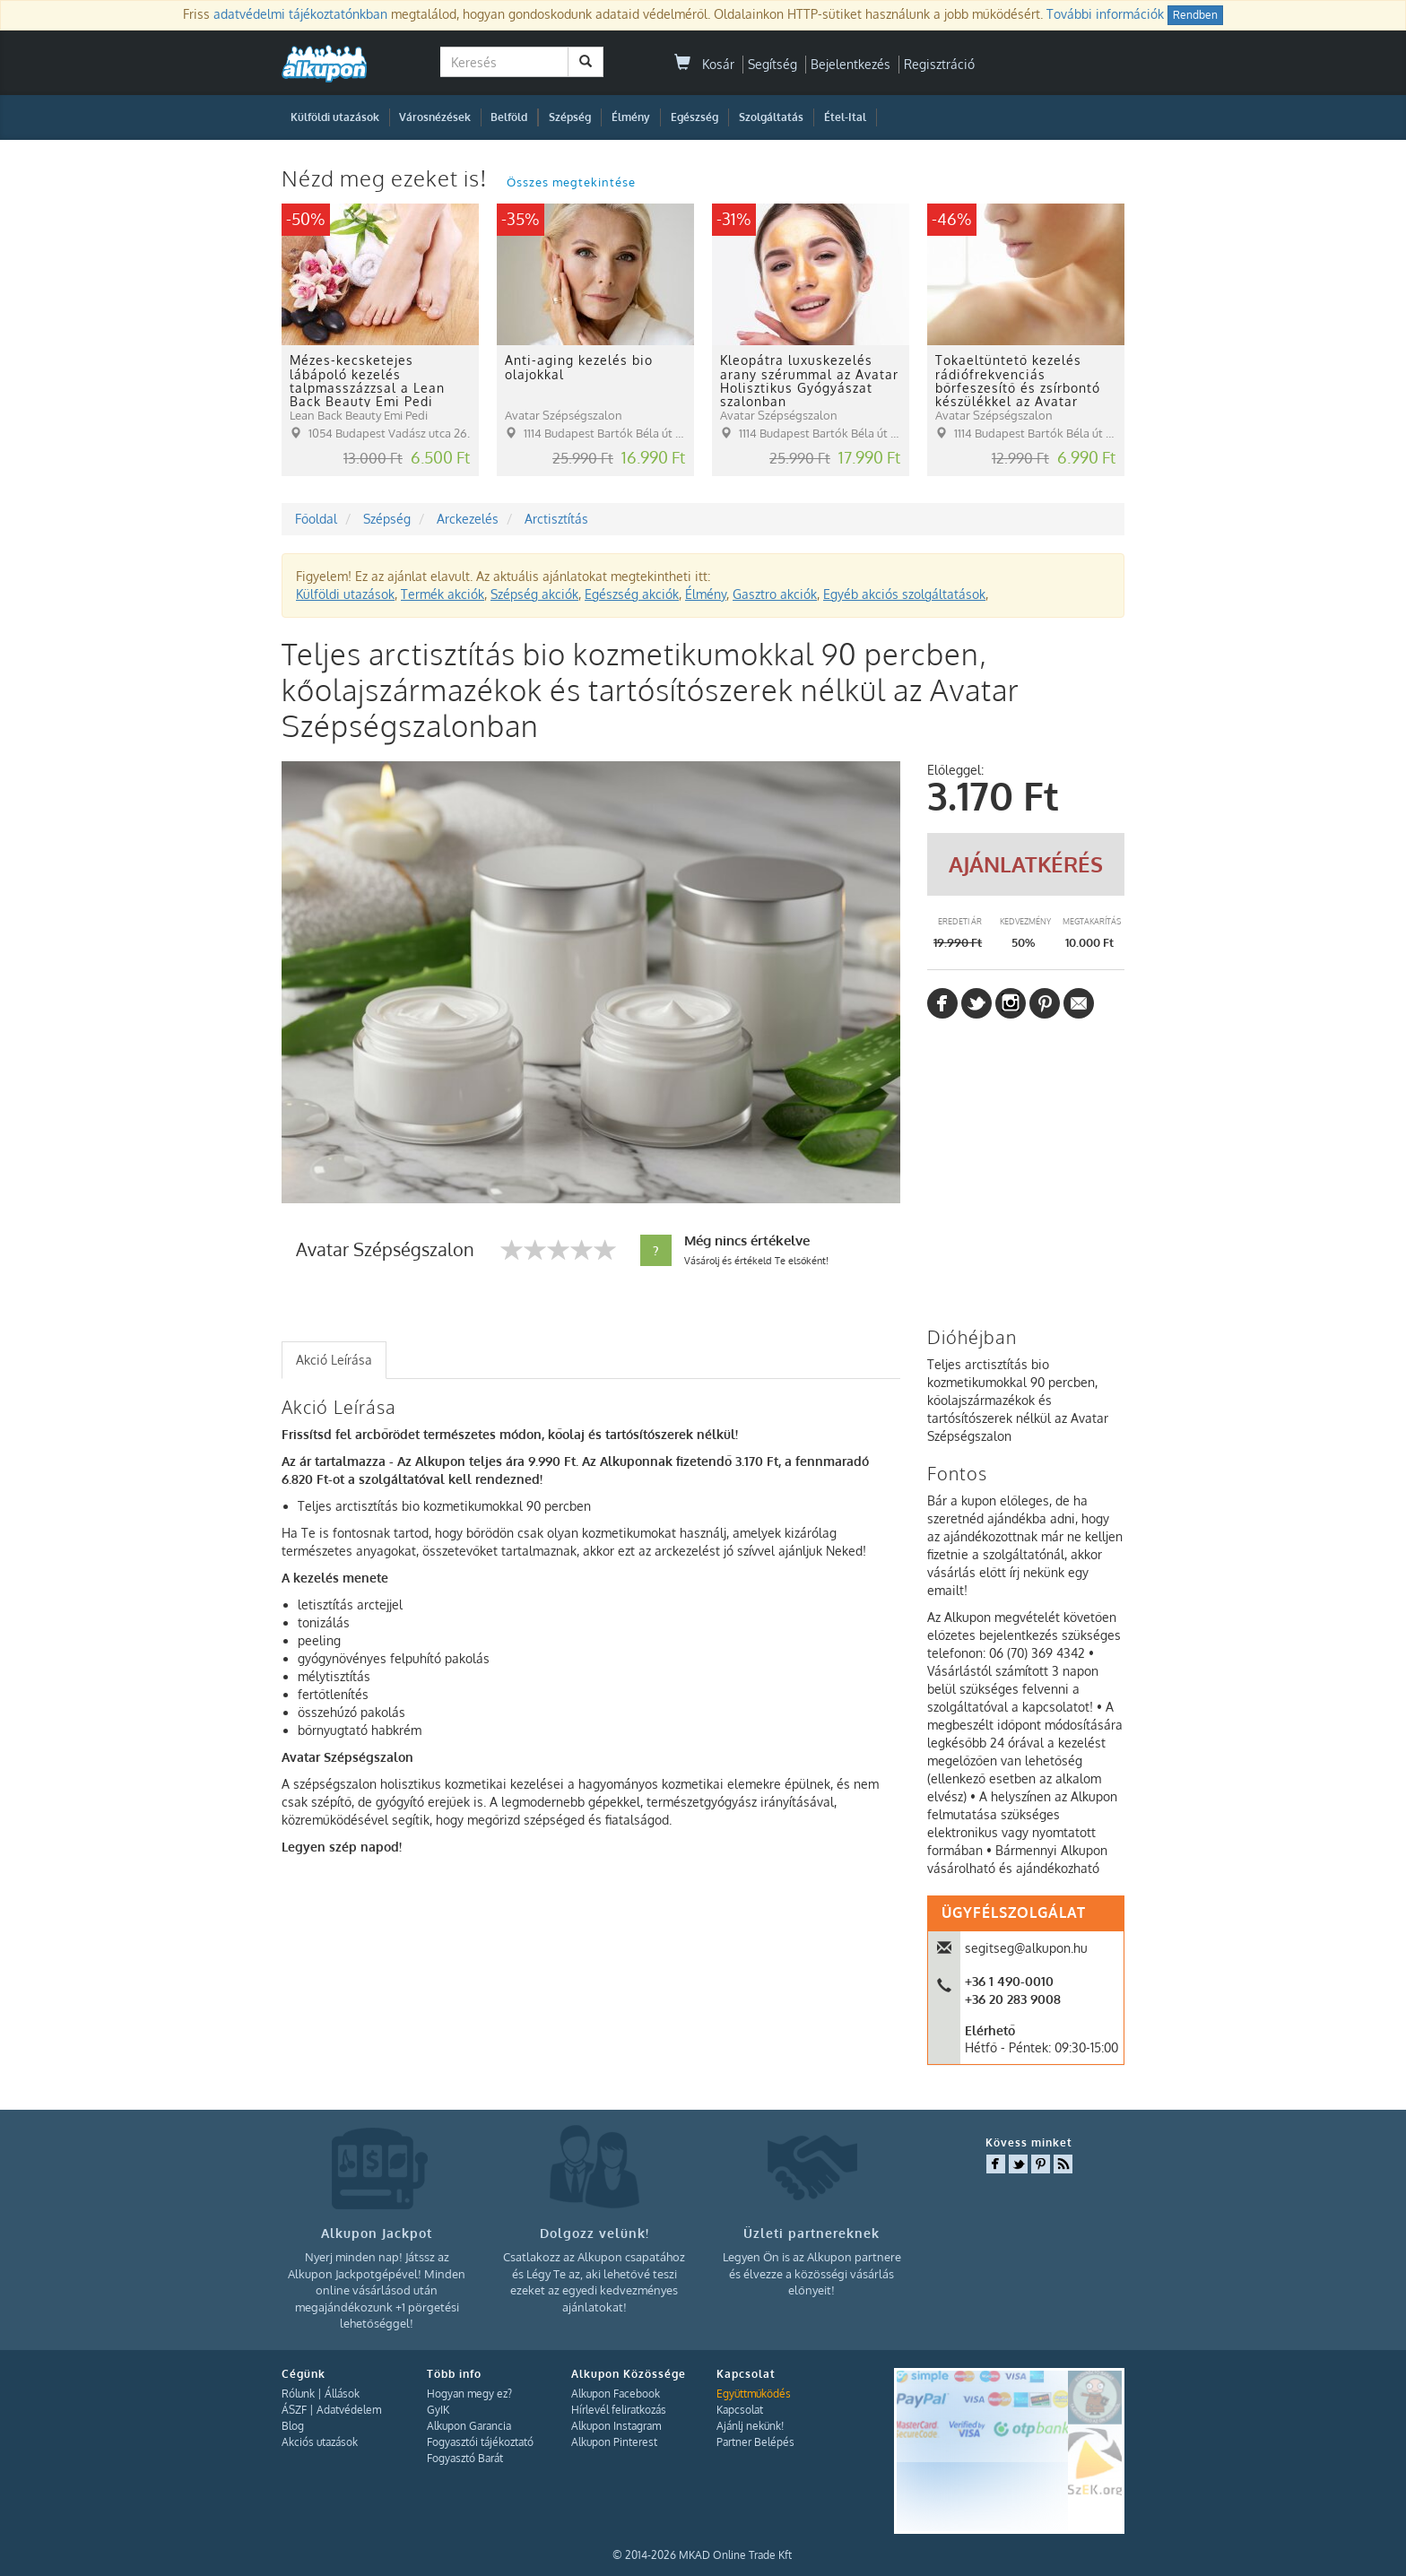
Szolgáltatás (771, 117)
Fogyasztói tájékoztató (480, 2442)
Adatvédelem (349, 2409)
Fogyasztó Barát (465, 2458)
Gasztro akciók (775, 594)
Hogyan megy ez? (469, 2393)
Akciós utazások (320, 2442)
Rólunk (298, 2393)
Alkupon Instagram (616, 2426)
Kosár (704, 64)
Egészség (694, 117)
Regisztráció (939, 64)
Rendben (1195, 15)
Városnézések (435, 117)
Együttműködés (753, 2393)
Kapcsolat (739, 2409)
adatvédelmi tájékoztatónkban (300, 14)
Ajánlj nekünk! (750, 2426)
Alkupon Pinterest (614, 2442)
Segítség (772, 64)
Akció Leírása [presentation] (334, 1359)
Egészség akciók (632, 594)
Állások (342, 2393)
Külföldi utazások (335, 117)
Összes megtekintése (571, 182)
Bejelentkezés (850, 64)
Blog (293, 2426)
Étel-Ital (845, 117)
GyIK (438, 2409)
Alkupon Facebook (615, 2393)
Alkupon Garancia (469, 2426)
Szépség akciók (534, 594)
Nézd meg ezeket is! (387, 178)
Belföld (508, 117)
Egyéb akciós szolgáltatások (904, 594)
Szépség (570, 117)
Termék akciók (442, 594)
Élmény (631, 117)
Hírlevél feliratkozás (618, 2409)
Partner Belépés (755, 2442)
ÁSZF (294, 2409)
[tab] (334, 1360)
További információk (1105, 14)
